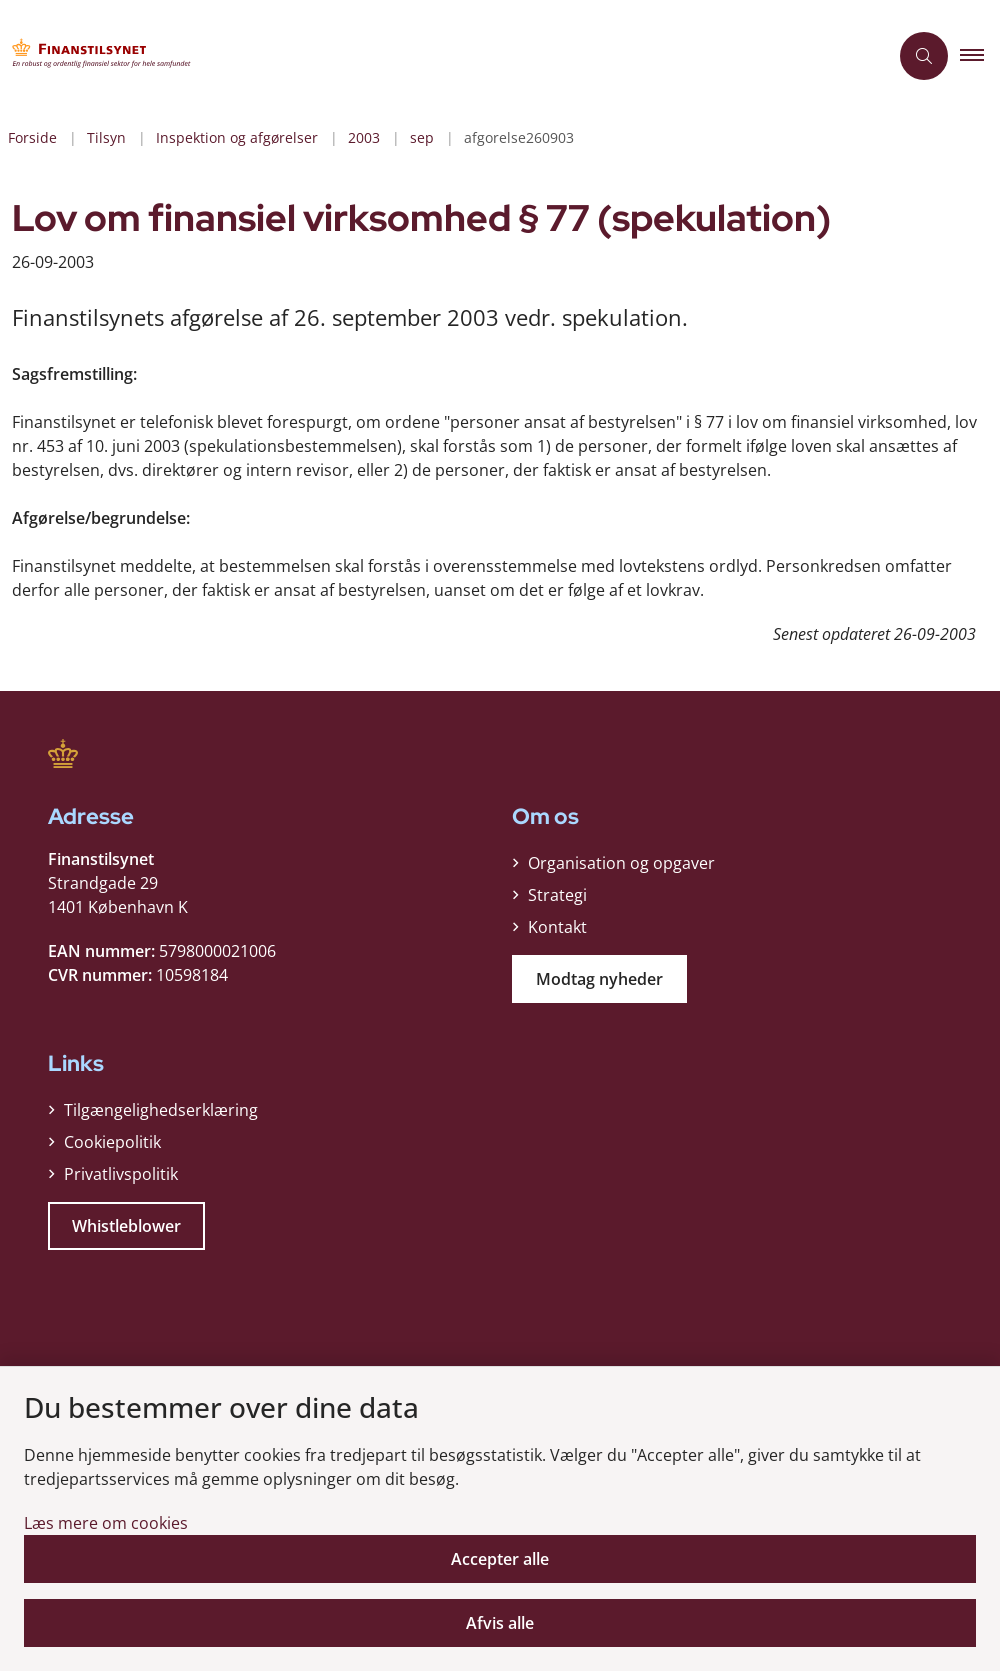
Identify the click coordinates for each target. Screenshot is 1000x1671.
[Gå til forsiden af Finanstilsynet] (436, 56)
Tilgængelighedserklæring (161, 1110)
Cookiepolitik (112, 1142)
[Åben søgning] (924, 56)
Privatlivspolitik (121, 1174)
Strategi (557, 895)
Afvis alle (500, 1623)
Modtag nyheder (599, 979)
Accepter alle (500, 1559)
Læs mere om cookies (106, 1523)
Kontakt (557, 927)
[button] (980, 56)
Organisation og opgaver (621, 863)
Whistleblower (126, 1226)
